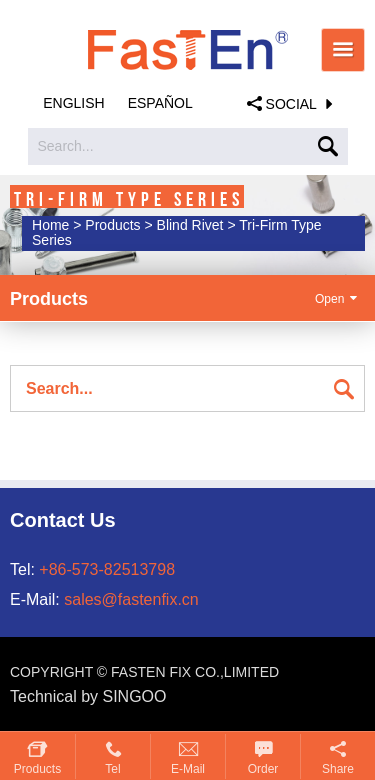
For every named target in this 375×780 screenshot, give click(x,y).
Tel (112, 769)
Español (160, 103)
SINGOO (135, 696)
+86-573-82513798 (107, 569)
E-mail (188, 769)
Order (263, 769)
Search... (66, 146)
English (73, 103)
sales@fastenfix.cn (131, 599)
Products (37, 769)
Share (338, 769)
